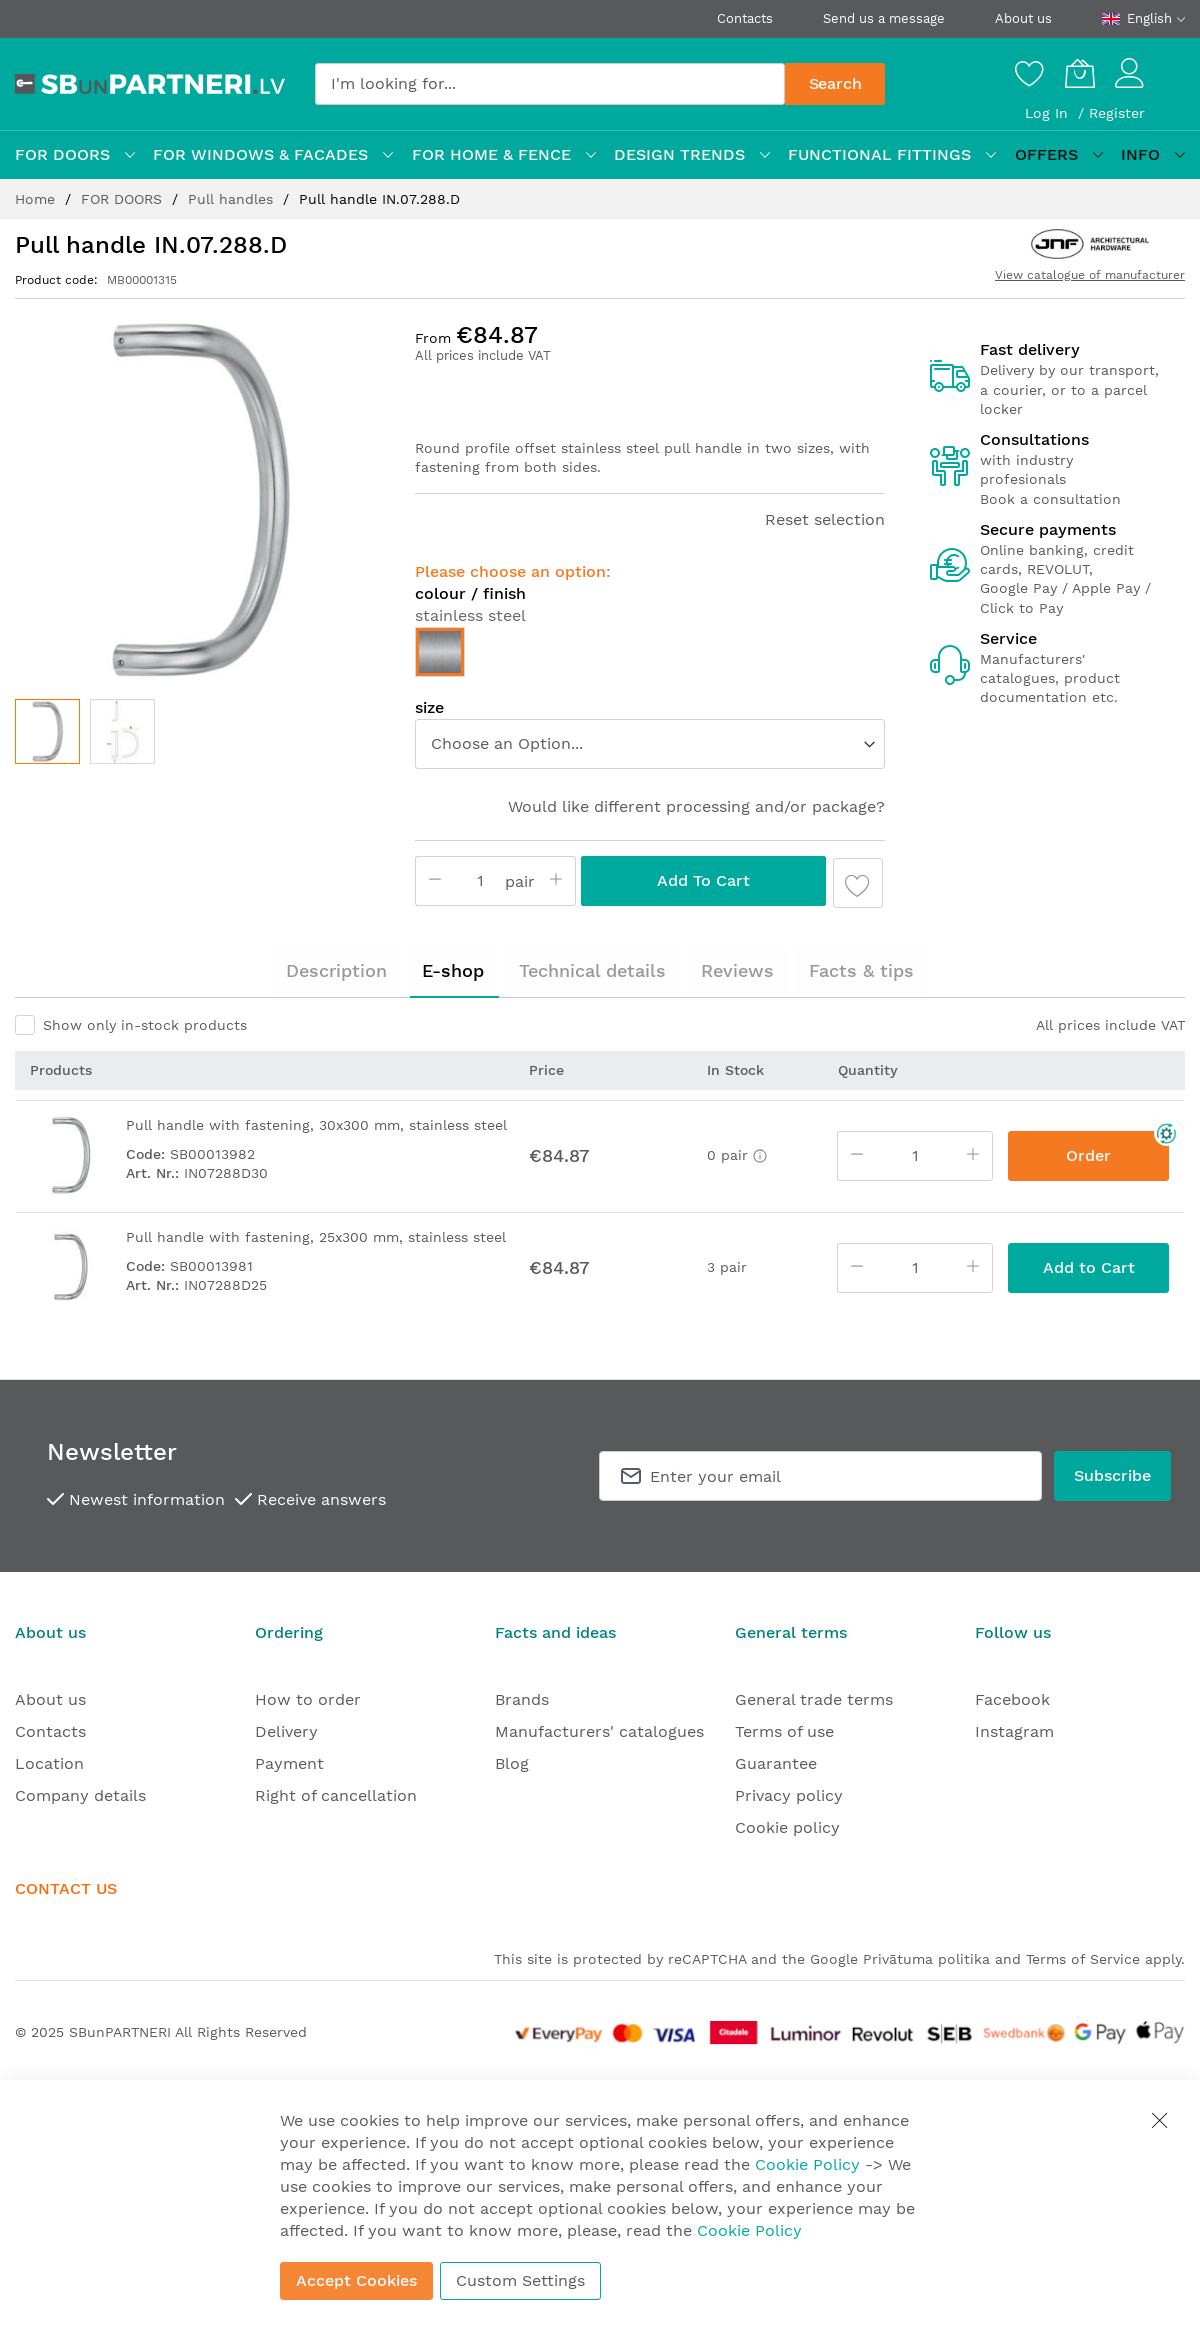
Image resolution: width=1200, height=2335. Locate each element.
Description (336, 970)
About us (1023, 18)
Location (49, 1763)
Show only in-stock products (145, 1025)
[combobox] (550, 84)
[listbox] (650, 657)
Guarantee (776, 1763)
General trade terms (814, 1699)
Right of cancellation (336, 1795)
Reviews (737, 970)
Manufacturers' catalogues (599, 1731)
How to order (308, 1699)
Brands (522, 1699)
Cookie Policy (807, 2164)
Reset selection (825, 519)
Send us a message (884, 18)
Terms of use (784, 1731)
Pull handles (233, 199)
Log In (1049, 113)
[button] (122, 731)
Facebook (1012, 1699)
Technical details (592, 970)
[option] (440, 652)
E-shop (453, 970)
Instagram (1014, 1731)
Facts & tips (861, 970)
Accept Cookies (356, 2280)
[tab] (336, 971)
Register (1117, 113)
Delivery (286, 1731)
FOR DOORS (124, 199)
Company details (80, 1795)
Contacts (745, 18)
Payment (289, 1763)
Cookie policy (787, 1827)
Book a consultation (1050, 499)
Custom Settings (520, 2280)
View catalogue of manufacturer (1090, 275)
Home (37, 199)
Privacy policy (789, 1795)
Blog (512, 1763)
